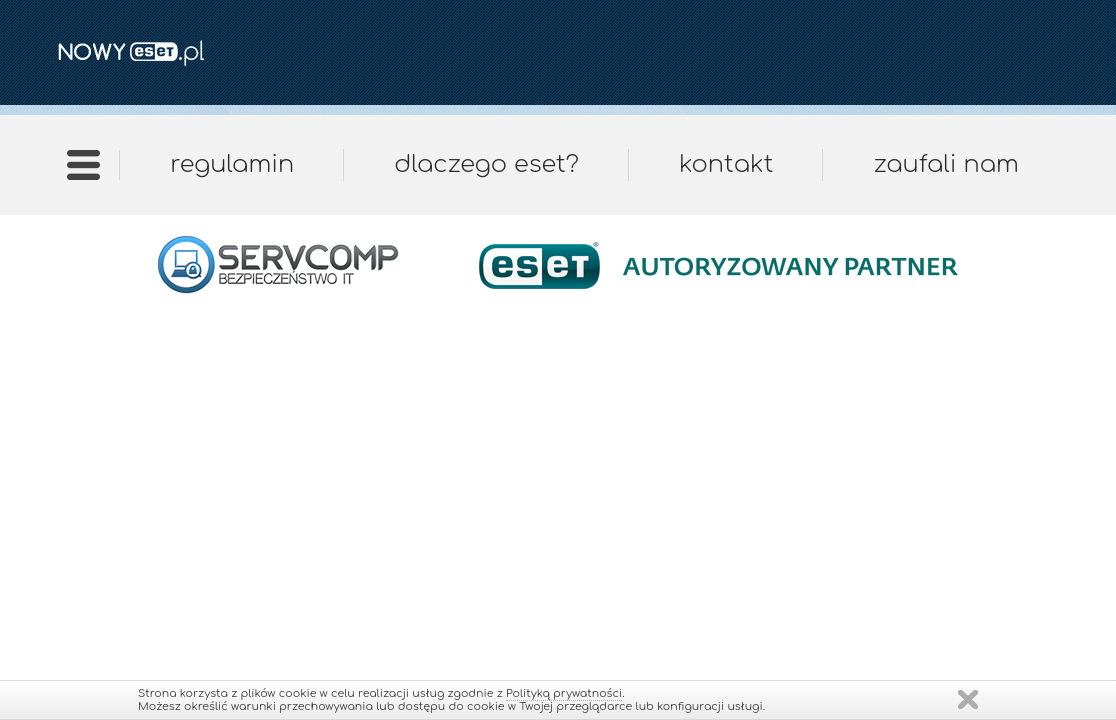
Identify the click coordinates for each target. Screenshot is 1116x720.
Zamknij (968, 699)
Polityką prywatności (564, 693)
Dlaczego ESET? (486, 164)
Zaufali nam (945, 164)
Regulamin (232, 164)
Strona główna (83, 171)
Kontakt (726, 164)
